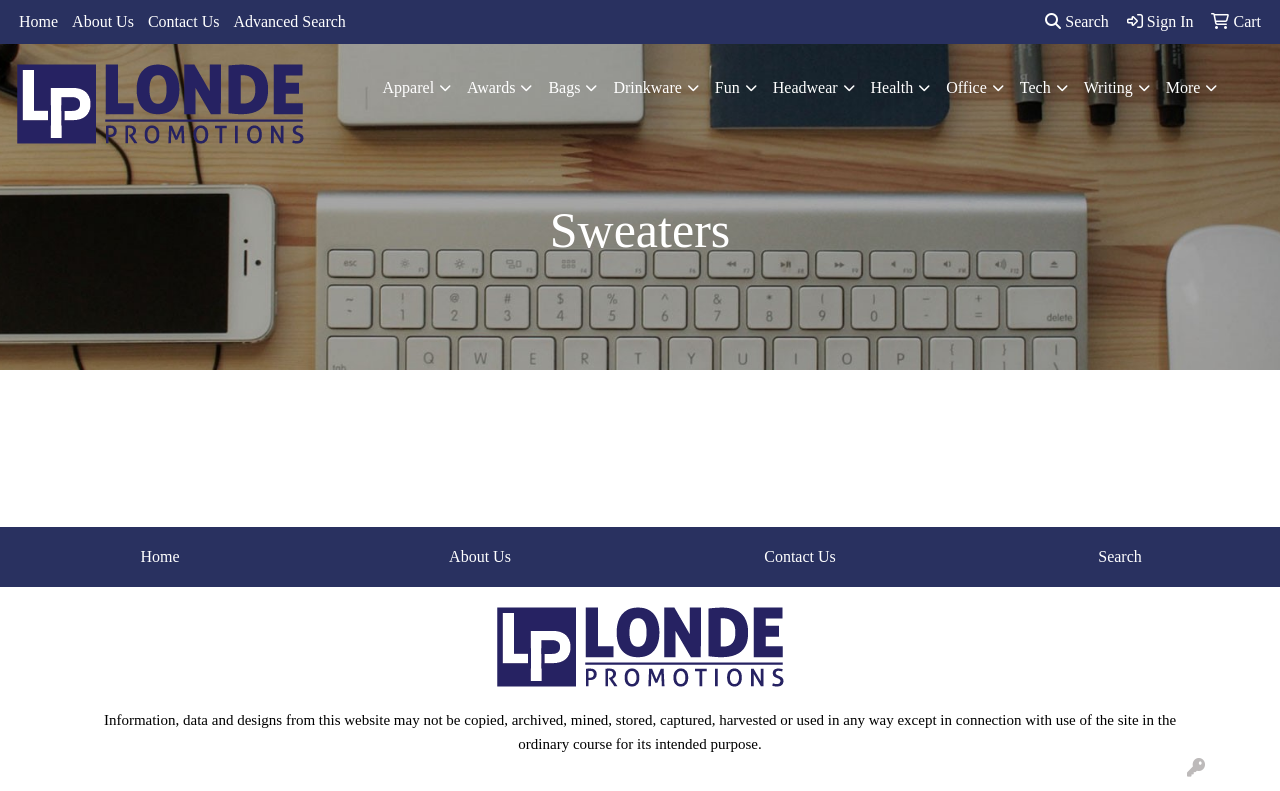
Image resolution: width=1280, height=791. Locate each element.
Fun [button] (727, 87)
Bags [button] (564, 87)
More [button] (1183, 87)
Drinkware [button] (647, 87)
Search (1077, 21)
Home (38, 21)
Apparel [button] (409, 87)
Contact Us (184, 21)
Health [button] (892, 87)
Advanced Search (289, 21)
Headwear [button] (805, 87)
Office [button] (966, 87)
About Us (103, 21)
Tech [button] (1035, 87)
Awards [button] (491, 87)
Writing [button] (1108, 87)
